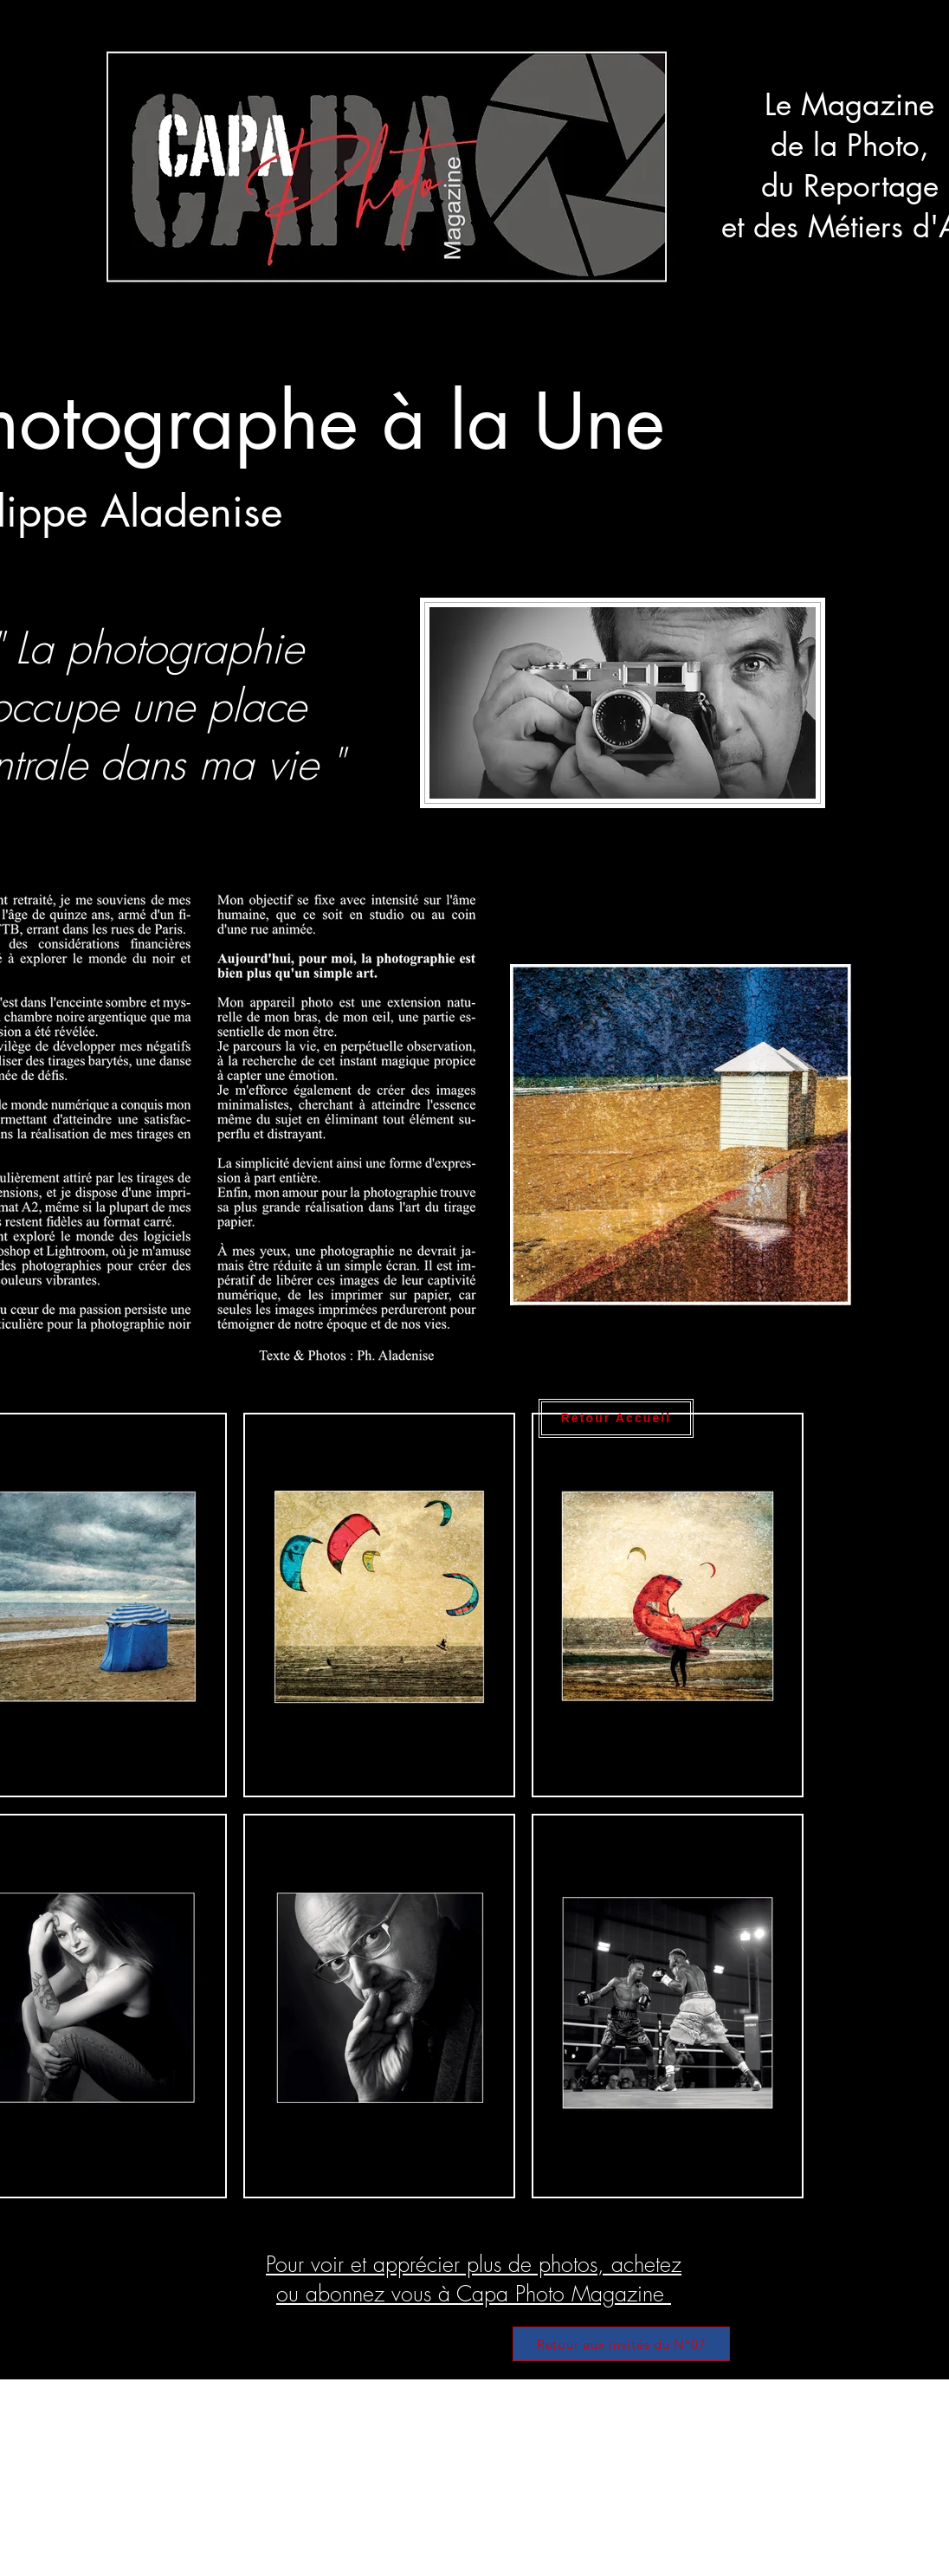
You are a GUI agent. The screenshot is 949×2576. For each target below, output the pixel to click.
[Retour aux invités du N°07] (621, 2344)
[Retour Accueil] (616, 1418)
